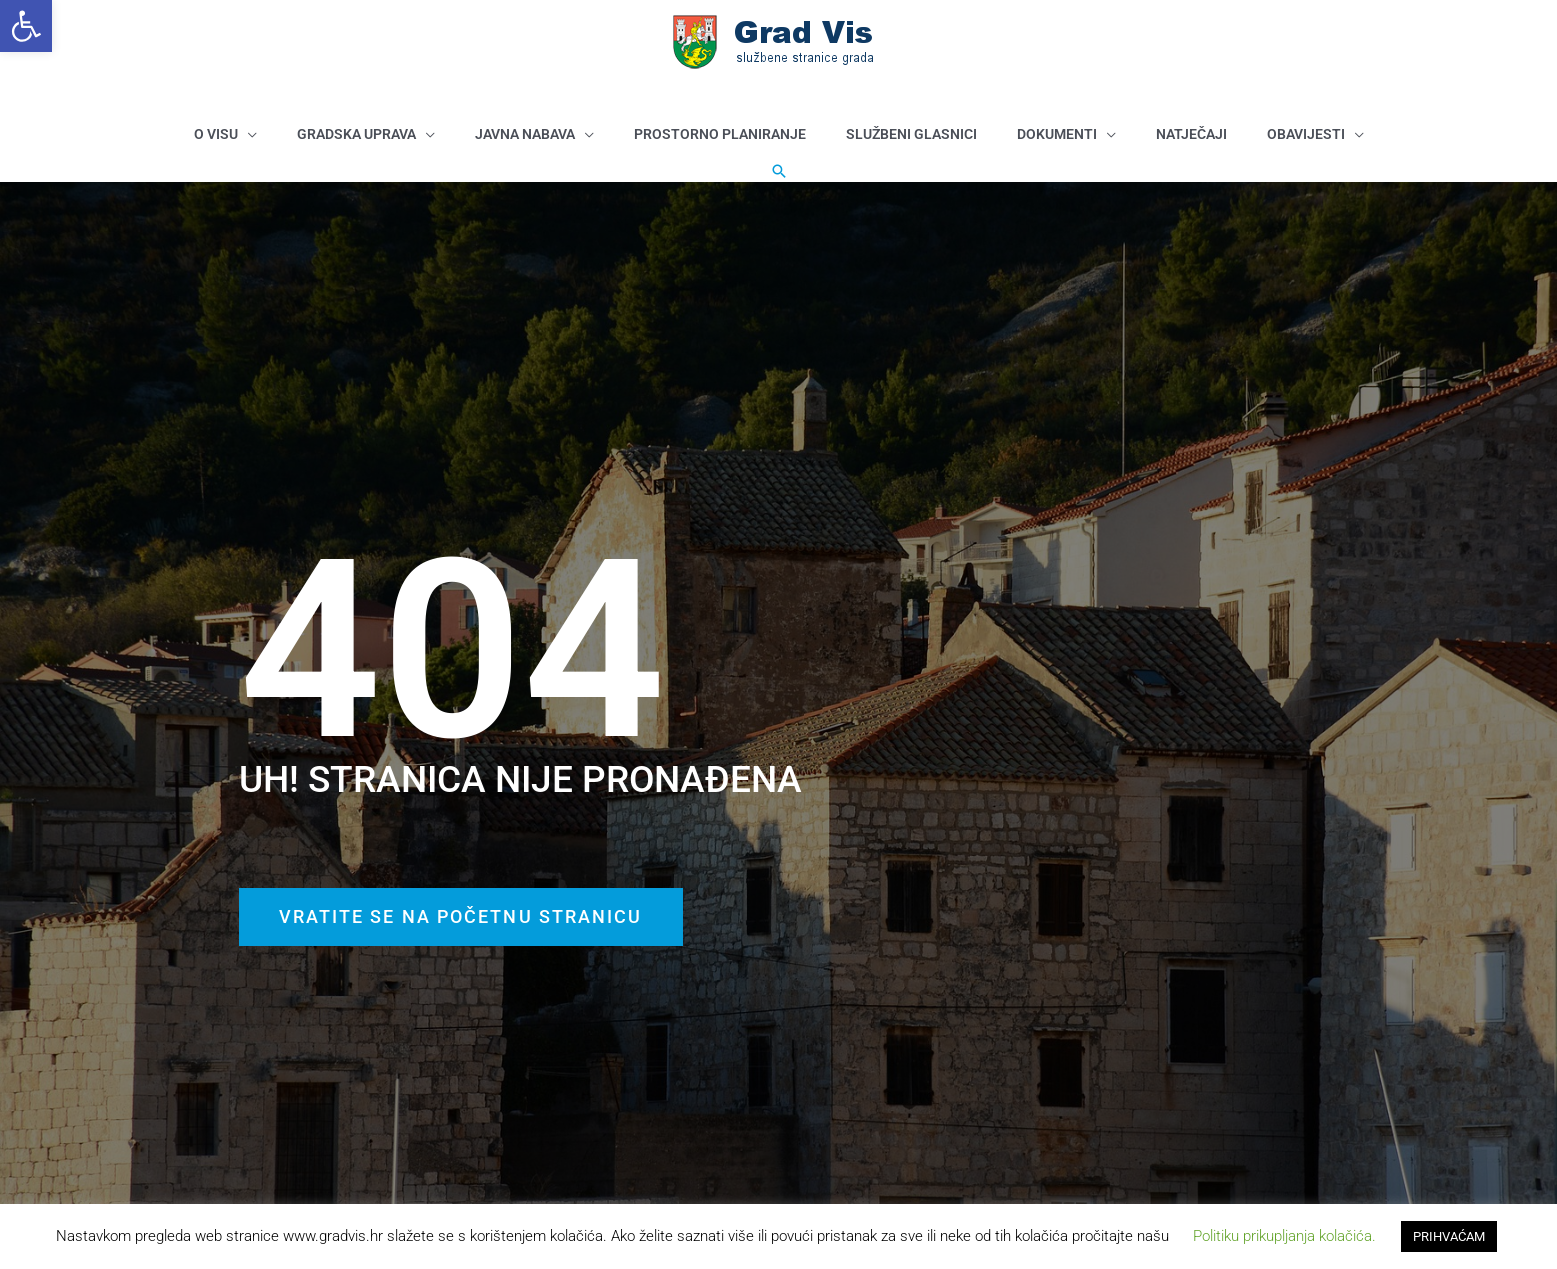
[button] (26, 26)
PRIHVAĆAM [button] (1449, 1236)
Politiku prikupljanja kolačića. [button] (1284, 1236)
